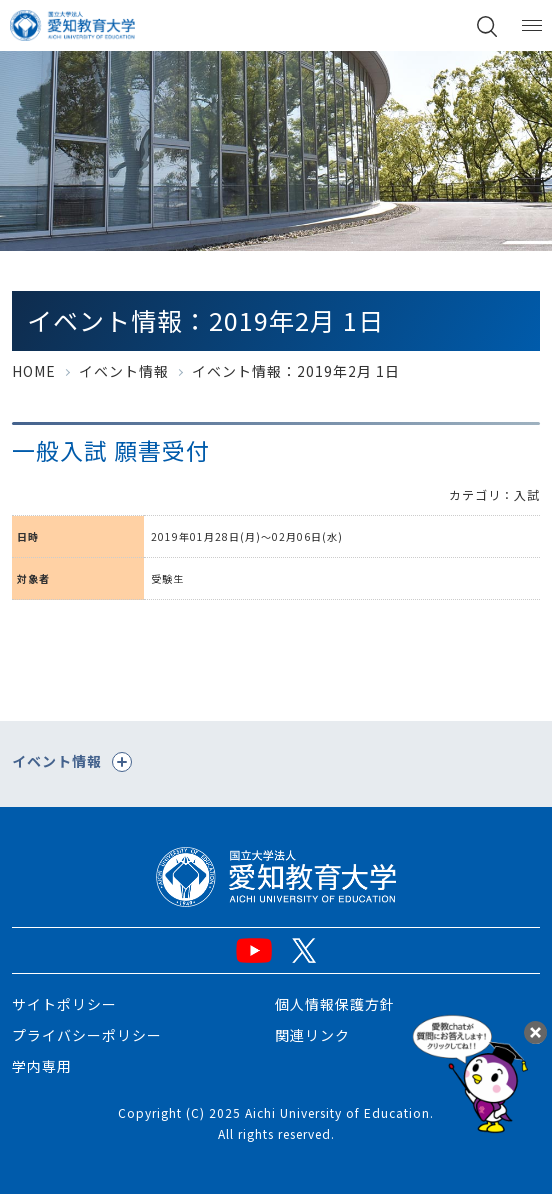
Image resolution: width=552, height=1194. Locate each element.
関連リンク (312, 1035)
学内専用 (42, 1066)
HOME (34, 371)
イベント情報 (124, 371)
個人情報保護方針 (335, 1004)
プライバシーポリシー (87, 1035)
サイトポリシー (64, 1004)
